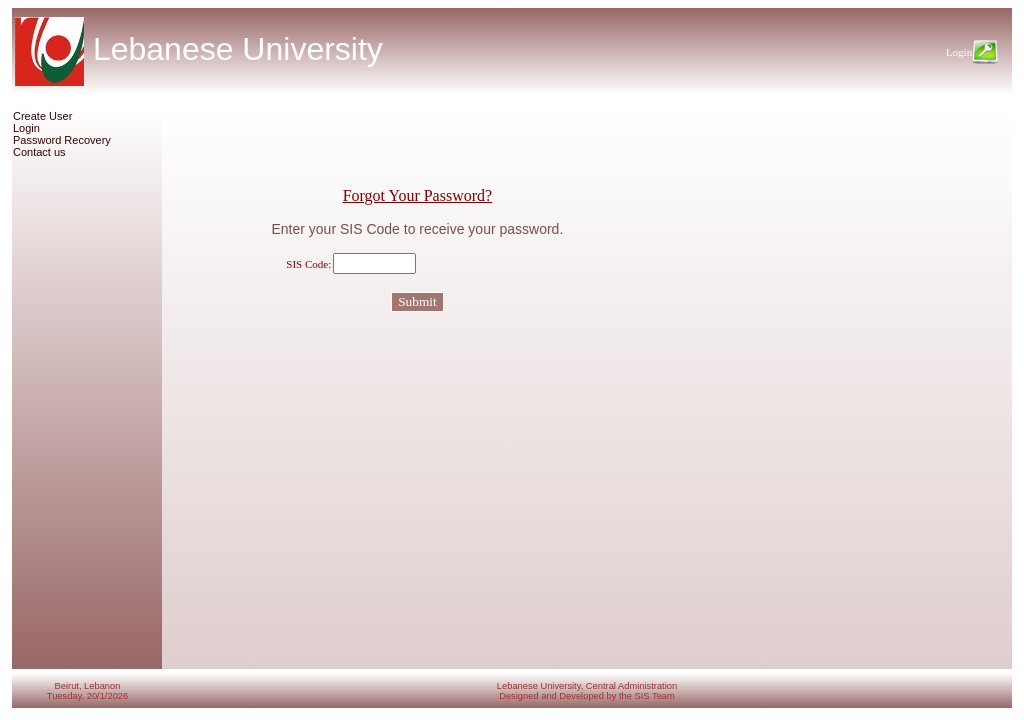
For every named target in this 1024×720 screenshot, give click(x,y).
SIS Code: (308, 264)
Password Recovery (62, 140)
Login (26, 128)
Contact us (39, 152)
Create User (42, 116)
